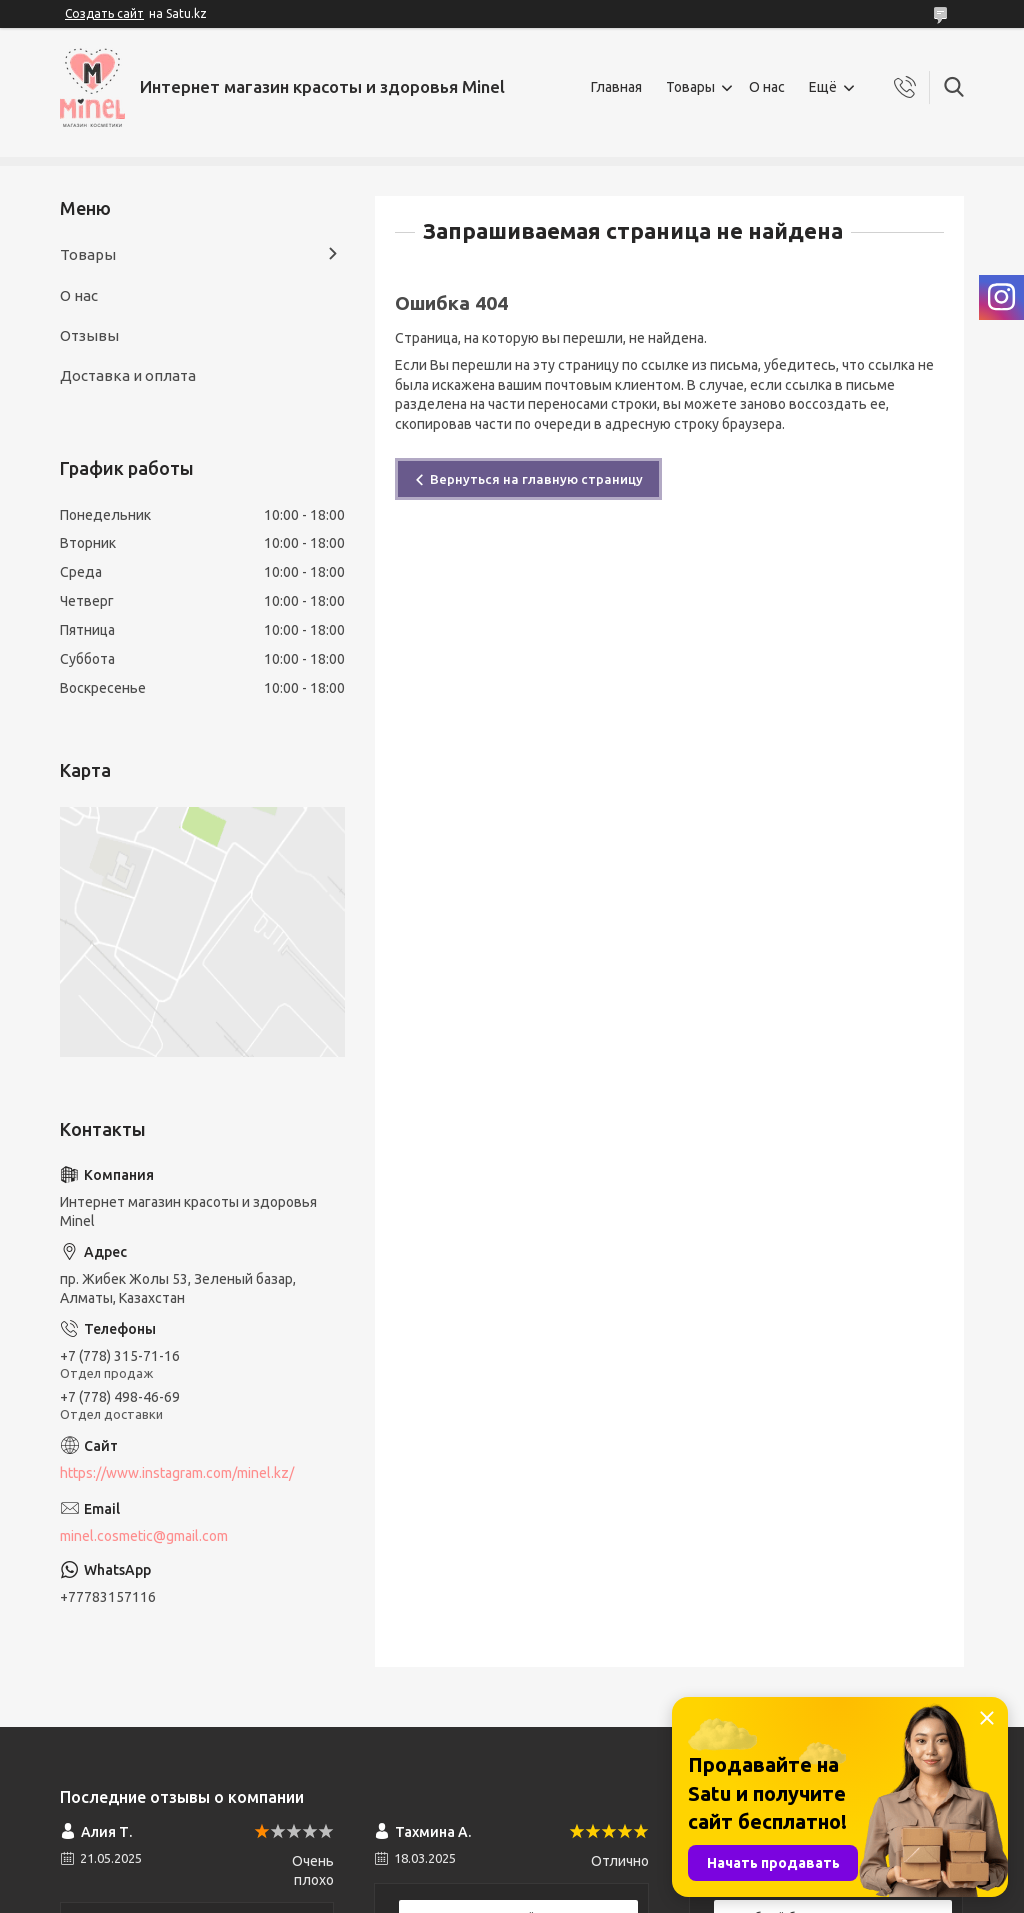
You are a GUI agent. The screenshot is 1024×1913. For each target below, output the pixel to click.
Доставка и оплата (128, 375)
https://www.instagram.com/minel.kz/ (177, 1473)
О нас (767, 87)
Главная (616, 87)
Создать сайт (104, 13)
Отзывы (89, 335)
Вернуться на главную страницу (536, 479)
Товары (690, 87)
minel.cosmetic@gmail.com (144, 1536)
